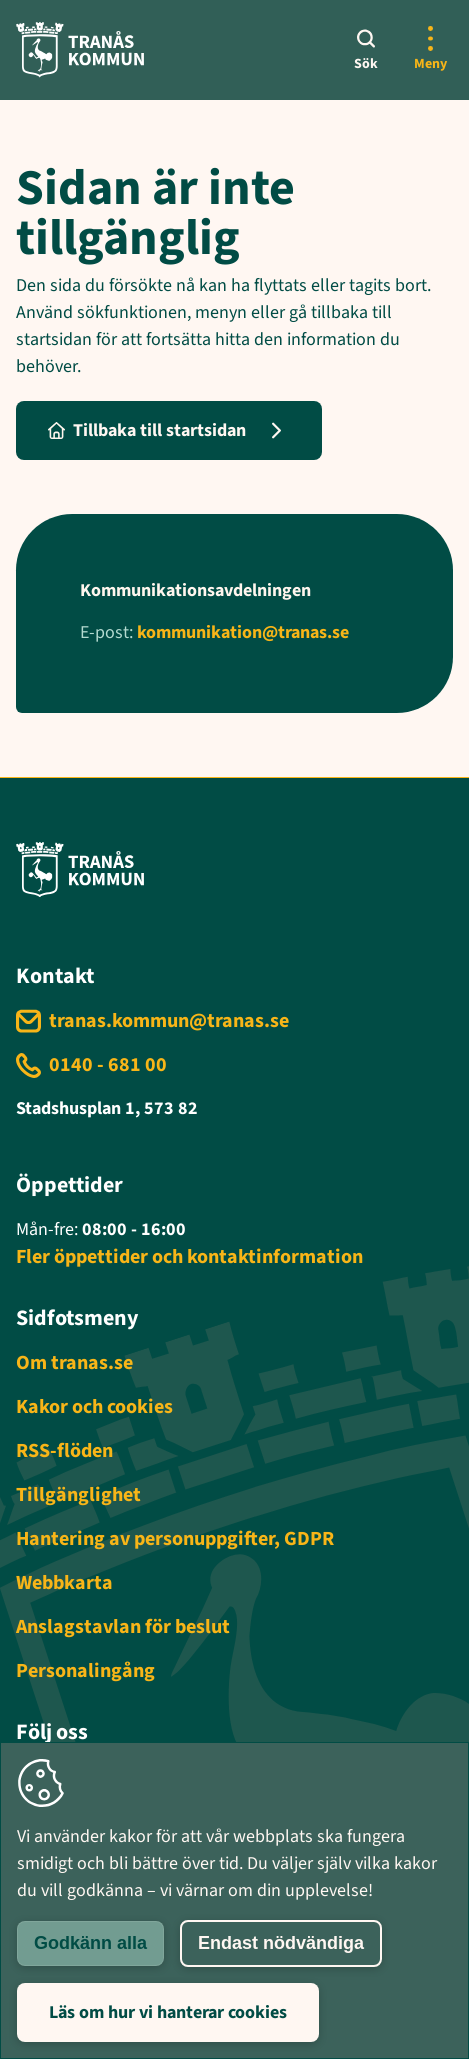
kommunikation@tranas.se (243, 632)
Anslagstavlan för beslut (123, 1627)
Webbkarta (64, 1583)
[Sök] (366, 50)
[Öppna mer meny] (430, 50)
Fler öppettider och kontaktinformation (189, 1257)
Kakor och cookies (94, 1407)
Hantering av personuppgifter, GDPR (175, 1539)
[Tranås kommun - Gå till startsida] (80, 49)
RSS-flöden (64, 1451)
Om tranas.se (74, 1363)
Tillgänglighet (78, 1495)
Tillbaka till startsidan (147, 430)
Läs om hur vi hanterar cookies (168, 2012)
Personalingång (85, 1671)
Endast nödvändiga (281, 1943)
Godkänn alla (90, 1943)
